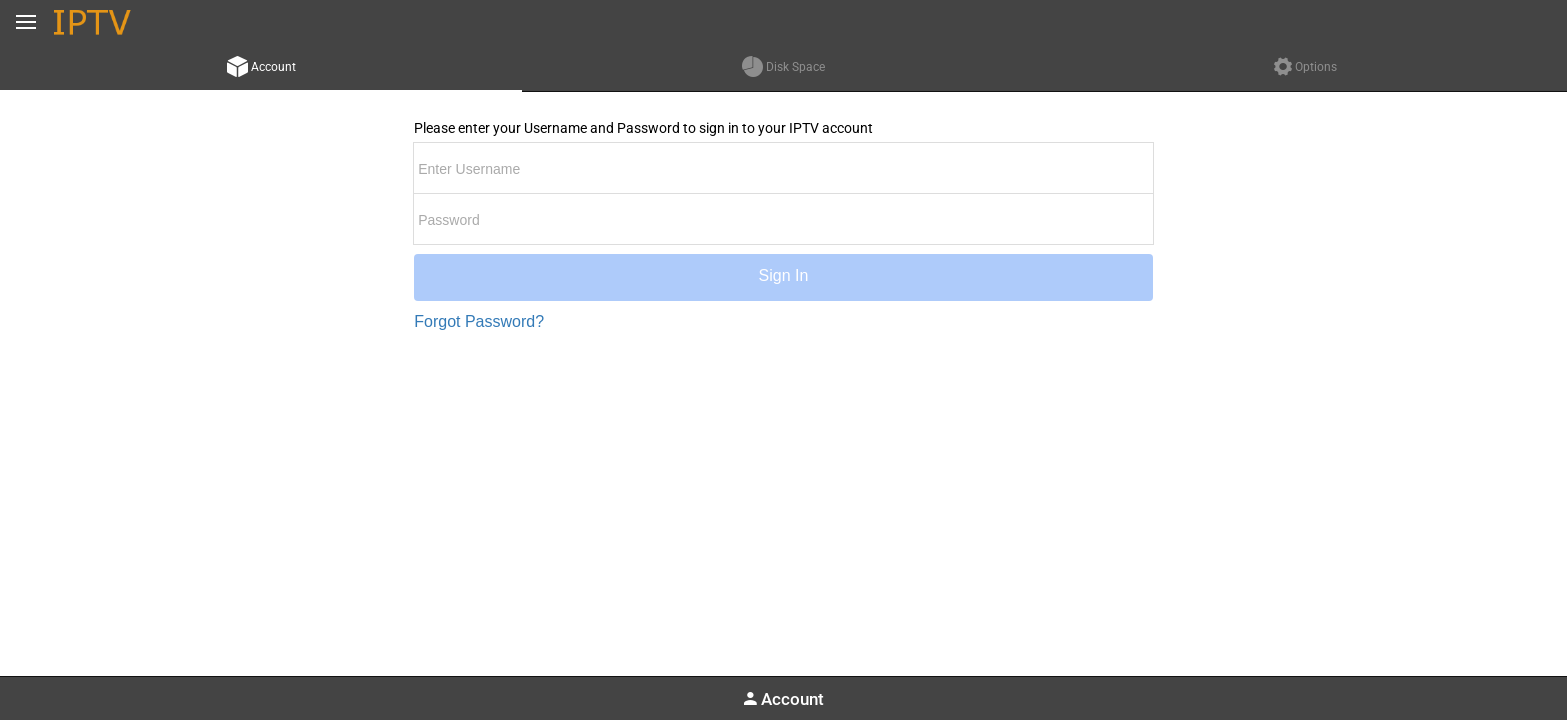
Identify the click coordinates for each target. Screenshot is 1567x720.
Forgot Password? (479, 321)
